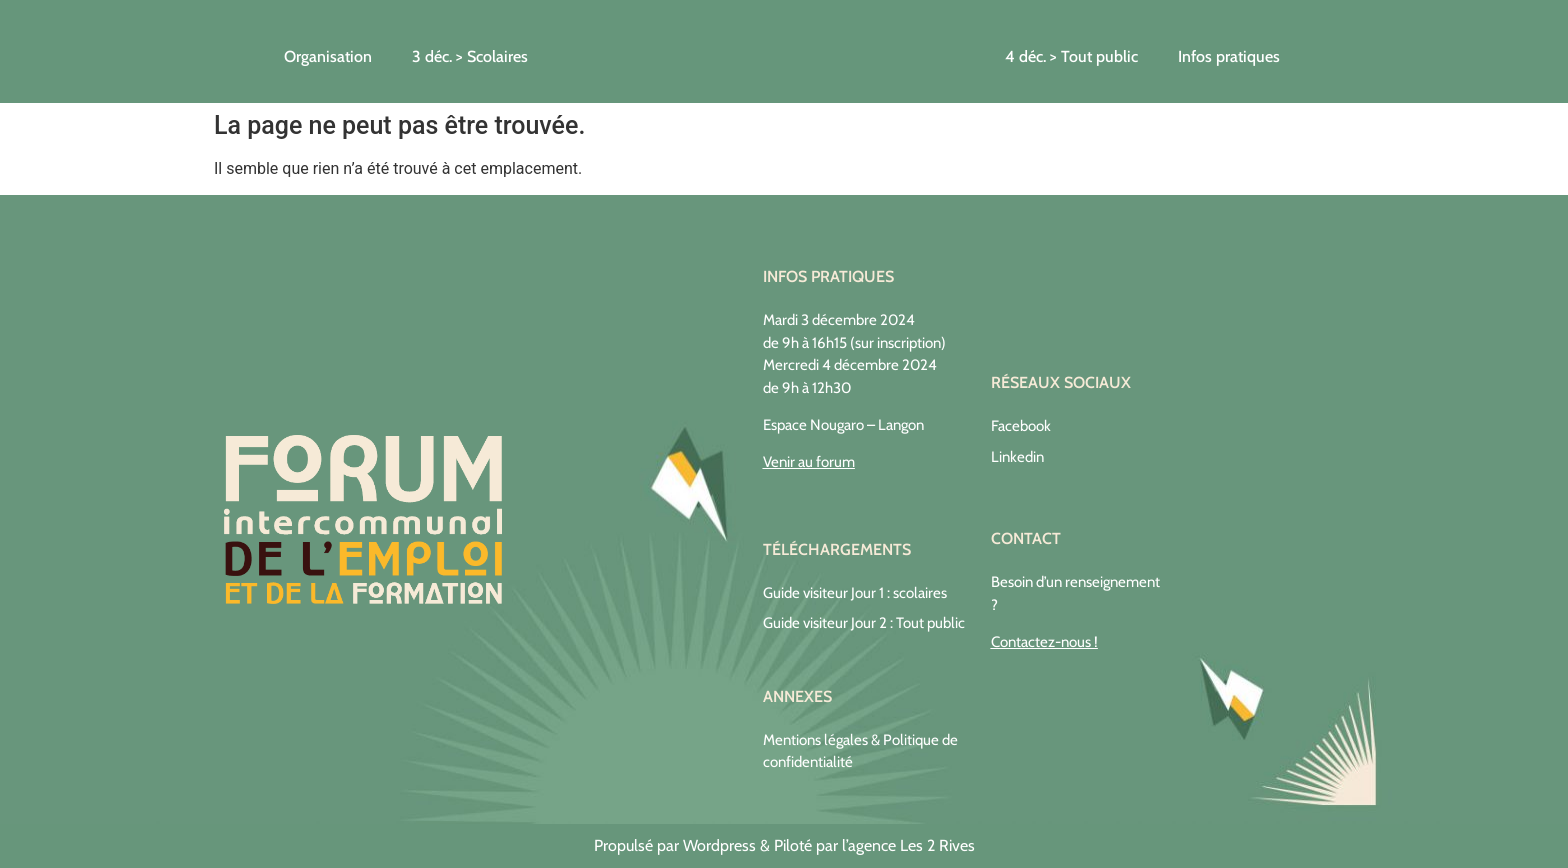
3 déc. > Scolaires (470, 56)
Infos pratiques (1229, 56)
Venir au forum (809, 462)
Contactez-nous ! (1044, 642)
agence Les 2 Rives (911, 845)
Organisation (328, 56)
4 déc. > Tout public (1071, 56)
